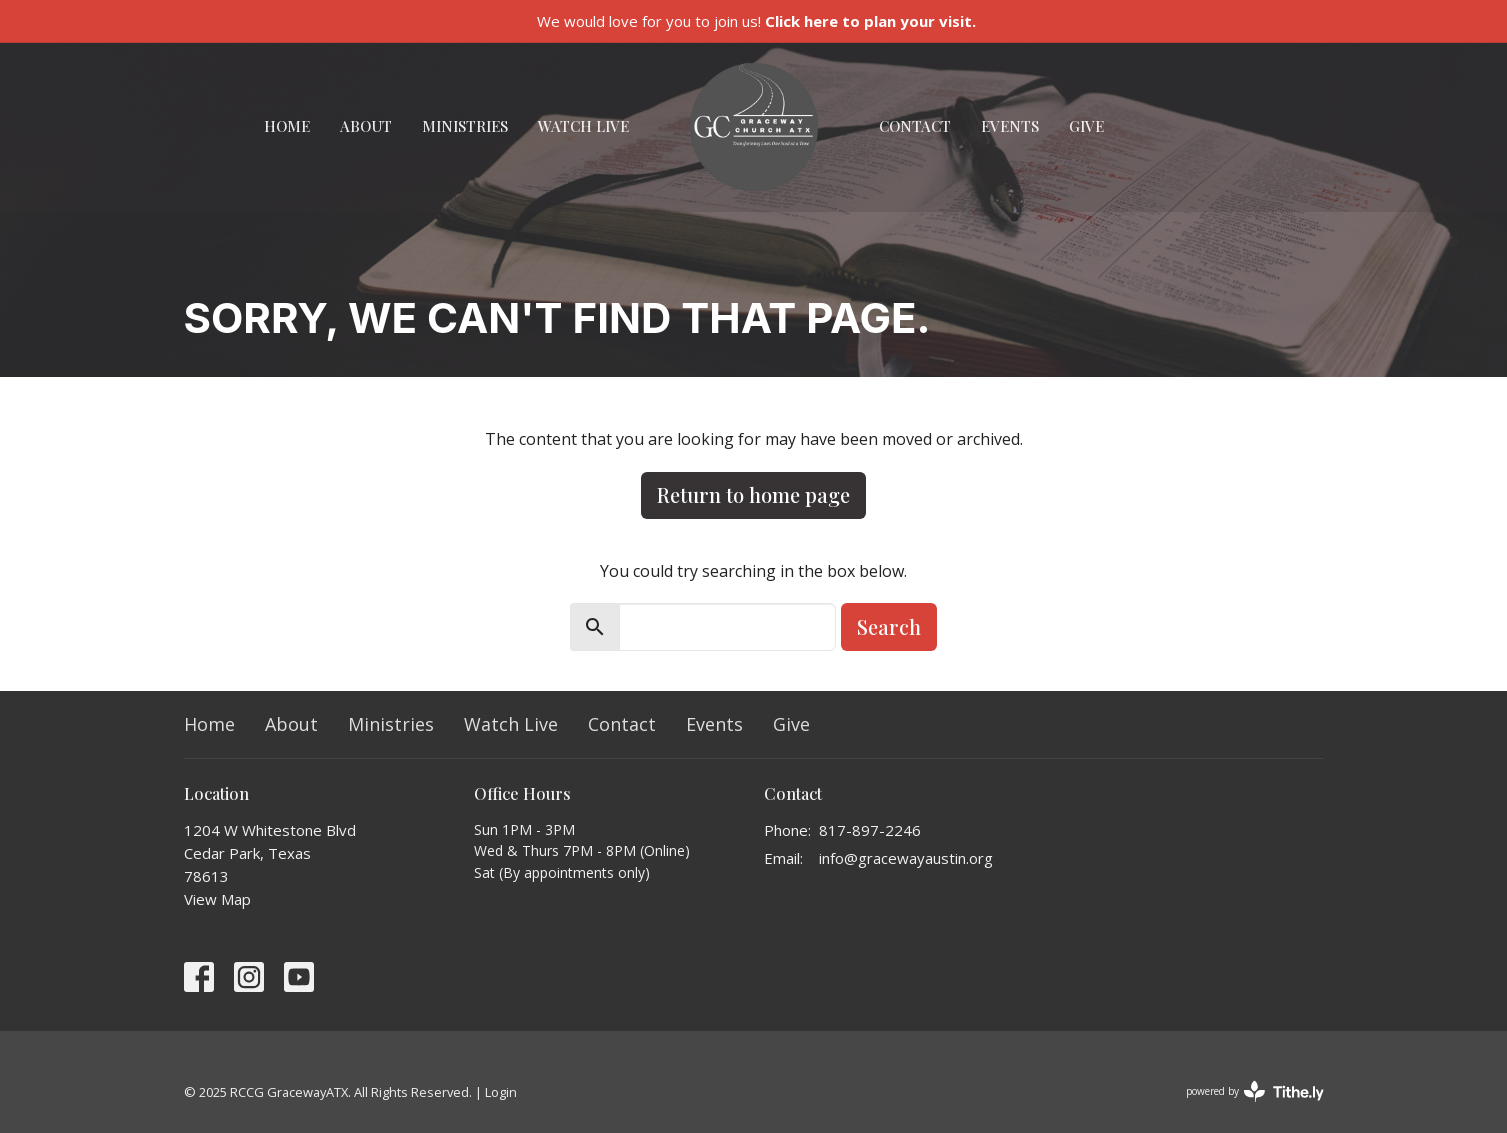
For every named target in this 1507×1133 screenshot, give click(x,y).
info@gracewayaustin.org (906, 858)
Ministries (465, 126)
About (366, 126)
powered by (1255, 1091)
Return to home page (753, 494)
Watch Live (583, 126)
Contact (915, 126)
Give (1086, 126)
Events (1010, 126)
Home (287, 126)
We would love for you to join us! (756, 21)
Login (501, 1092)
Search (889, 626)
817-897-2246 (870, 830)
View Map (217, 899)
